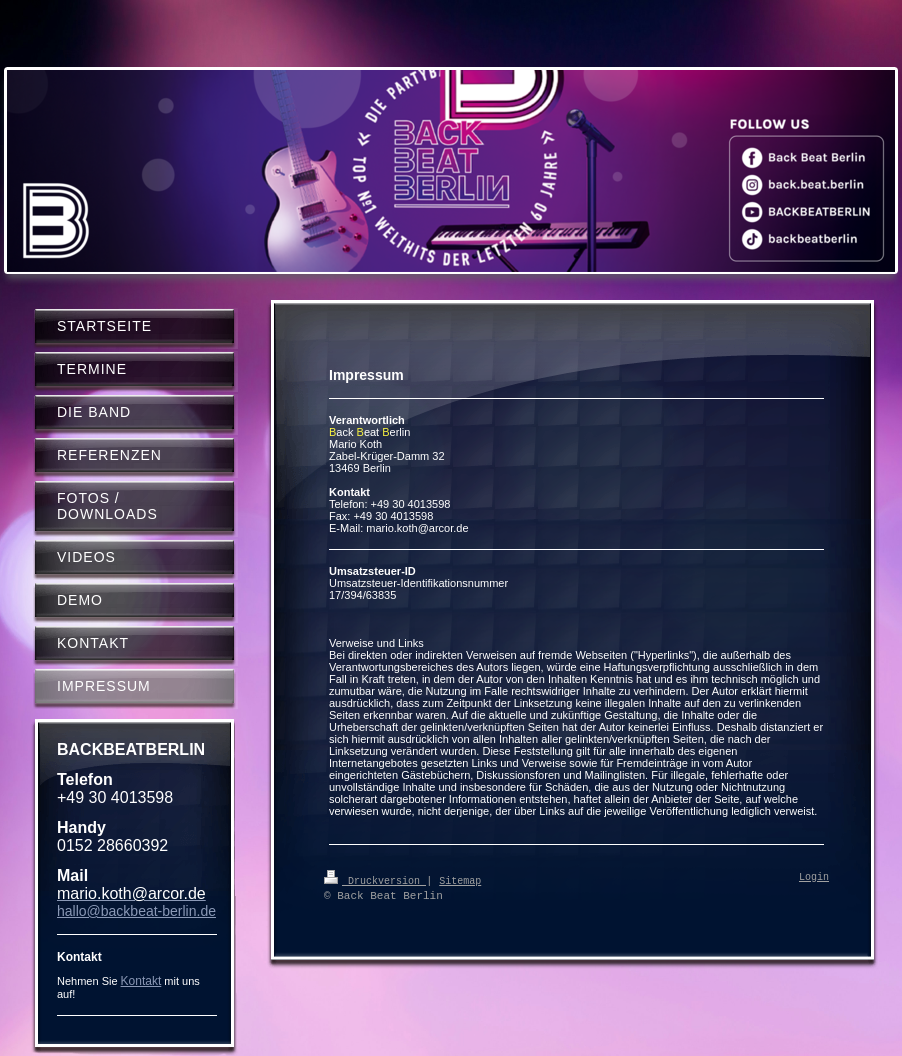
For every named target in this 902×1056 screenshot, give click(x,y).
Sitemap (460, 880)
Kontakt (141, 981)
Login (814, 878)
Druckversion (375, 880)
